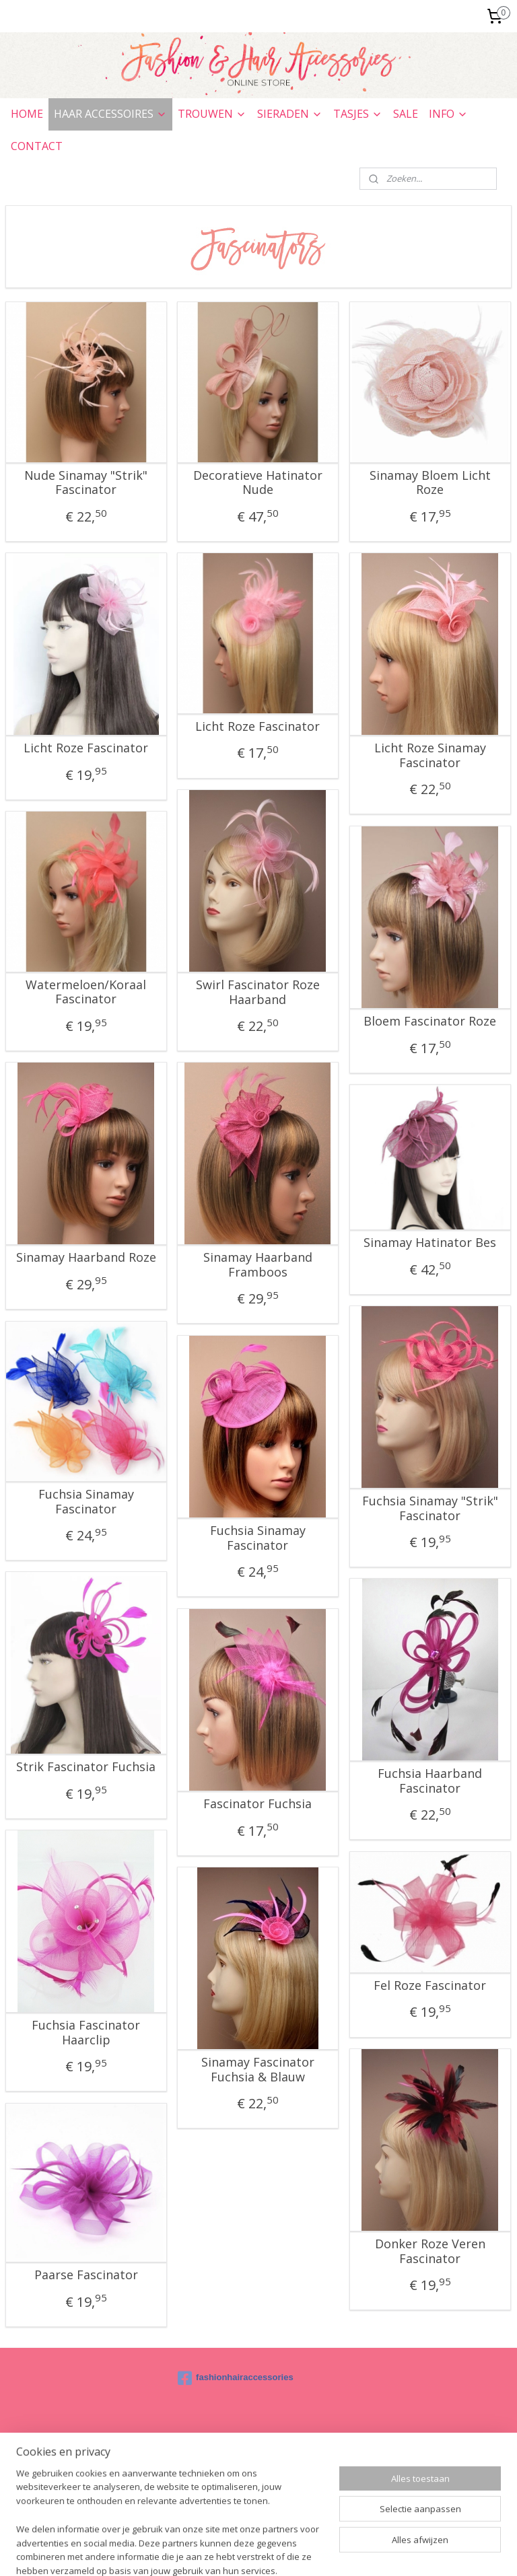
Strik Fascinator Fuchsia (86, 1767)
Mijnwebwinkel (428, 2551)
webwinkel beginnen (311, 2551)
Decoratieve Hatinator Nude (257, 482)
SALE (405, 113)
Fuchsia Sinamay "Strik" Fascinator (430, 1508)
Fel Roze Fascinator (430, 1985)
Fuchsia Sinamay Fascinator (86, 1501)
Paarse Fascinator (86, 2275)
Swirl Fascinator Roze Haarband (258, 992)
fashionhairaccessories (236, 2378)
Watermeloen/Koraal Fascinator (86, 992)
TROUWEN (212, 113)
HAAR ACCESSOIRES (110, 113)
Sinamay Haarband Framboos (257, 1264)
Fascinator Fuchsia (257, 1804)
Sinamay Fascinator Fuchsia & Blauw (257, 2069)
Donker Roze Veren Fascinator (430, 2251)
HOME (27, 113)
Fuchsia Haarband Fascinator (430, 1780)
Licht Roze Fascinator (86, 748)
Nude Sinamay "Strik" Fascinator (85, 482)
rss (259, 2551)
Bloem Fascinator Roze (430, 1021)
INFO (448, 113)
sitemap (231, 2551)
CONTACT (37, 146)
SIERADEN (289, 113)
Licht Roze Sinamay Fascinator (430, 755)
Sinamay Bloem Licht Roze (430, 482)
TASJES (357, 113)
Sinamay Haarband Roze (86, 1257)
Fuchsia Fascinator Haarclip (86, 2032)
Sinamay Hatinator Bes (430, 1243)
